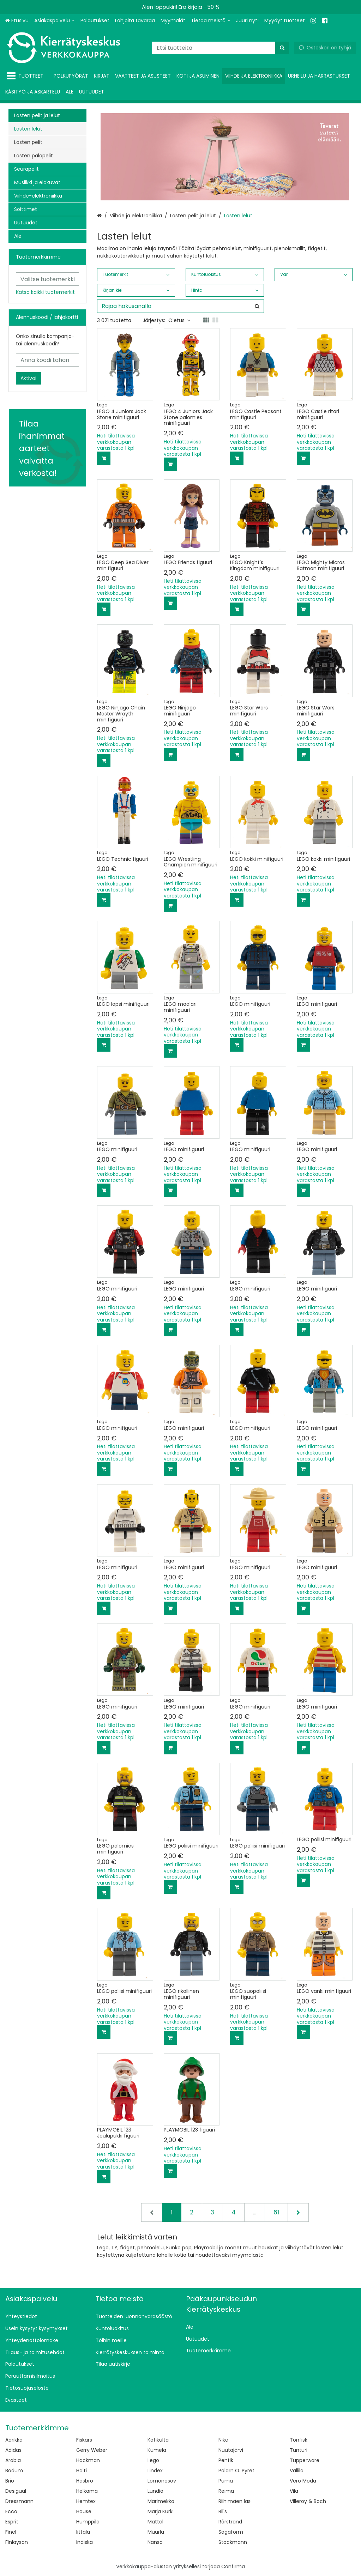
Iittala (83, 2531)
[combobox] (220, 48)
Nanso (155, 2542)
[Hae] (282, 48)
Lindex (155, 2470)
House (83, 2511)
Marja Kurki (161, 2511)
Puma (225, 2480)
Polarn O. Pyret (236, 2470)
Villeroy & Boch (308, 2501)
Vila (294, 2491)
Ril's (222, 2511)
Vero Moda (303, 2480)
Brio (9, 2480)
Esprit (11, 2521)
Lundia (155, 2491)
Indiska (84, 2542)
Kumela (157, 2450)
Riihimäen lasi (235, 2501)
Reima (226, 2491)
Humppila (88, 2521)
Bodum (14, 2470)
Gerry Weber (91, 2450)
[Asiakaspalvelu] (54, 20)
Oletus (179, 320)
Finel (10, 2531)
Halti (81, 2470)
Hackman (88, 2460)
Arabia (13, 2460)
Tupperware (304, 2460)
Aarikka (14, 2439)
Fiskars (84, 2439)
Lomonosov (162, 2480)
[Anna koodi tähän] (47, 360)
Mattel (155, 2521)
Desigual (15, 2491)
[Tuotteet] (26, 76)
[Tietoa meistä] (210, 20)
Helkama (87, 2491)
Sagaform (230, 2531)
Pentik (225, 2460)
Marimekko (161, 2501)
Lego (153, 2460)
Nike (223, 2439)
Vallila (296, 2470)
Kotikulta (158, 2439)
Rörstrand (230, 2521)
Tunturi (298, 2450)
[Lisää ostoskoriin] (103, 458)
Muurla (156, 2531)
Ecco (11, 2511)
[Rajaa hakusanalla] (180, 306)
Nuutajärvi (230, 2450)
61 (276, 2212)
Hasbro (84, 2480)
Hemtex (86, 2501)
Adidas (13, 2450)
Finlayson (16, 2542)
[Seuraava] (298, 2212)
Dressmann (19, 2501)
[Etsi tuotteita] (220, 48)
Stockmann (232, 2542)
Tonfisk (298, 2439)
